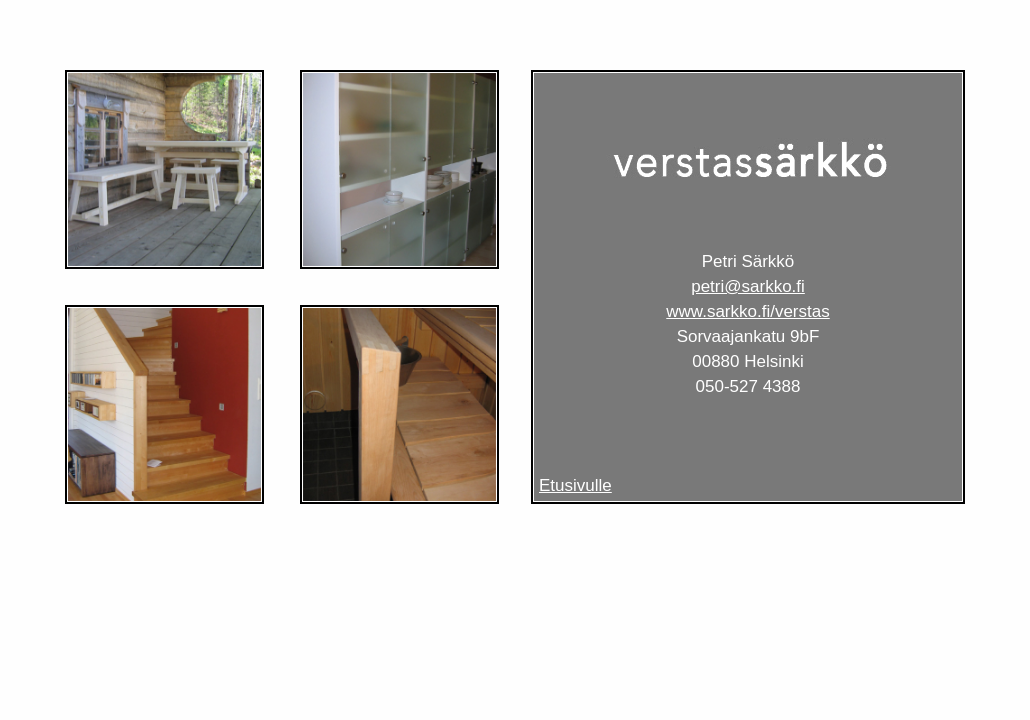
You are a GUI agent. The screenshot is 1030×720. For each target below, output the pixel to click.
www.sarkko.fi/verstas (747, 311)
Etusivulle (575, 485)
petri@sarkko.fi (748, 286)
